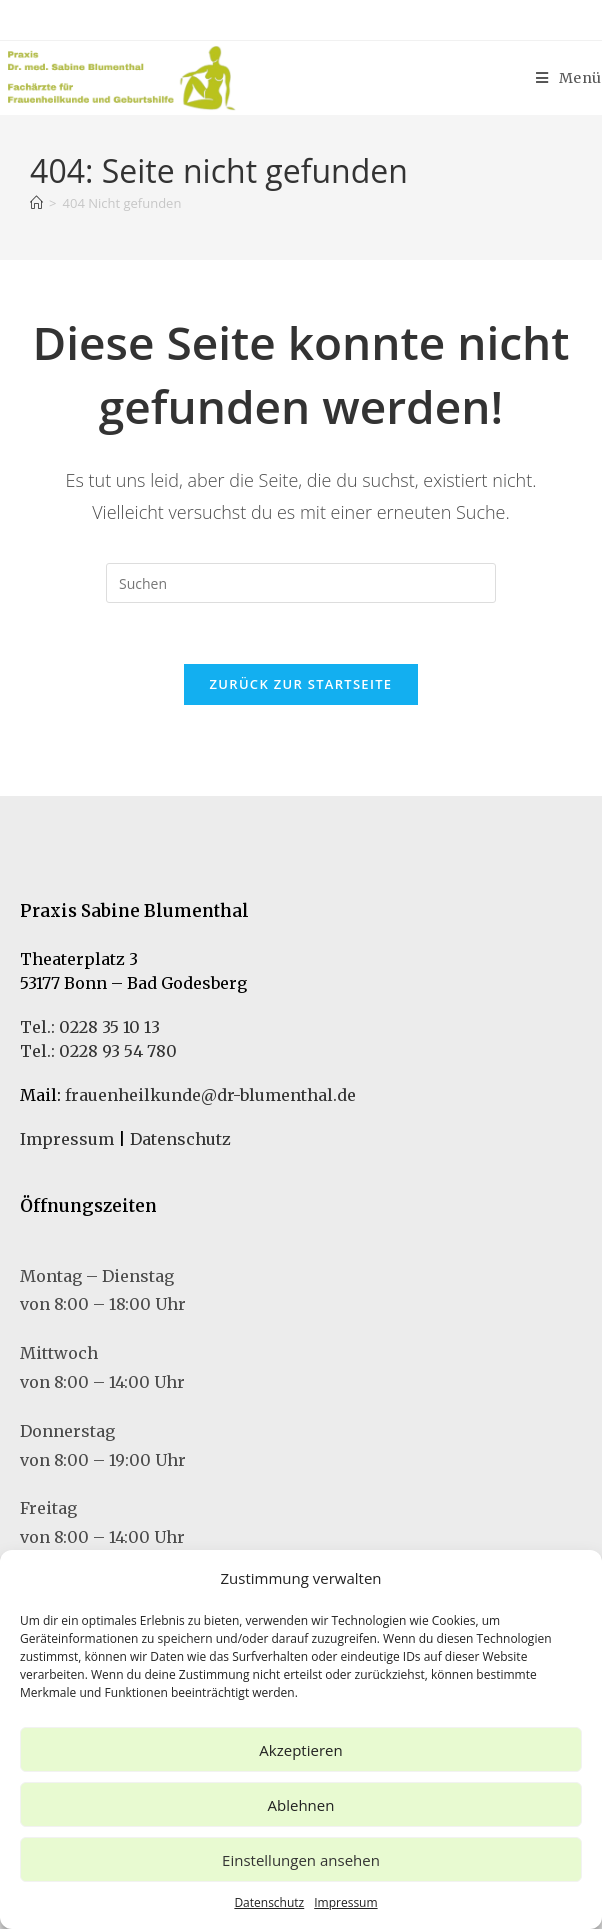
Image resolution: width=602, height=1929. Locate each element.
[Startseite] (36, 203)
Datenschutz (269, 1902)
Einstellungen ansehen (301, 1860)
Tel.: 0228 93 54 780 (98, 1051)
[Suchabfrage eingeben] (301, 583)
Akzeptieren (300, 1750)
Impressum (345, 1902)
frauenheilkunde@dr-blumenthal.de (210, 1095)
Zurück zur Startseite (301, 684)
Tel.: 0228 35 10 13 (90, 1027)
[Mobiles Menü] (569, 78)
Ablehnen (301, 1805)
